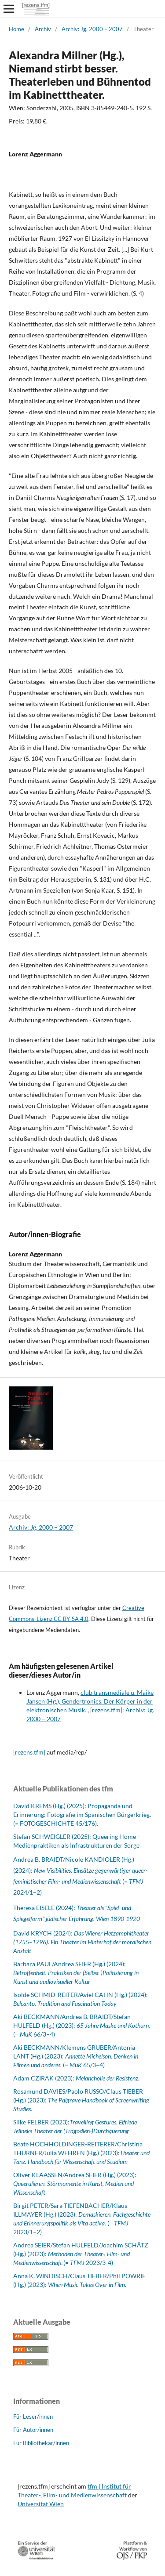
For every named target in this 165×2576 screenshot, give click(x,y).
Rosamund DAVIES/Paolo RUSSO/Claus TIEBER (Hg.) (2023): (81, 2100)
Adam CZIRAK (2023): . (76, 2078)
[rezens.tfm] (29, 1752)
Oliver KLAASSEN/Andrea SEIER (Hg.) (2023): (74, 2183)
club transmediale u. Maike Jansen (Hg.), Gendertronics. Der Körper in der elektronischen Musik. (90, 1701)
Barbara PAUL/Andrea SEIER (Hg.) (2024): (76, 1972)
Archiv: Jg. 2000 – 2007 (92, 29)
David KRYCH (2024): (82, 1941)
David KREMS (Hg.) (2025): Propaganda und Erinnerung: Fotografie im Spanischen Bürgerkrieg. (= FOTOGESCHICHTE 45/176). (82, 1814)
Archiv (43, 29)
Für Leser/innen (33, 2416)
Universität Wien (41, 2503)
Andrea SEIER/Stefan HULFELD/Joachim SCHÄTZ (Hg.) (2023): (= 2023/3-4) (80, 2253)
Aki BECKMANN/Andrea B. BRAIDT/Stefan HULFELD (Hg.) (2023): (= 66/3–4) (81, 2025)
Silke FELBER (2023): (41, 2122)
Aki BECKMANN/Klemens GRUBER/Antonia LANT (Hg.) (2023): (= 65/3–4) (75, 2056)
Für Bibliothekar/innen (41, 2442)
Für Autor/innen (33, 2429)
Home (16, 29)
